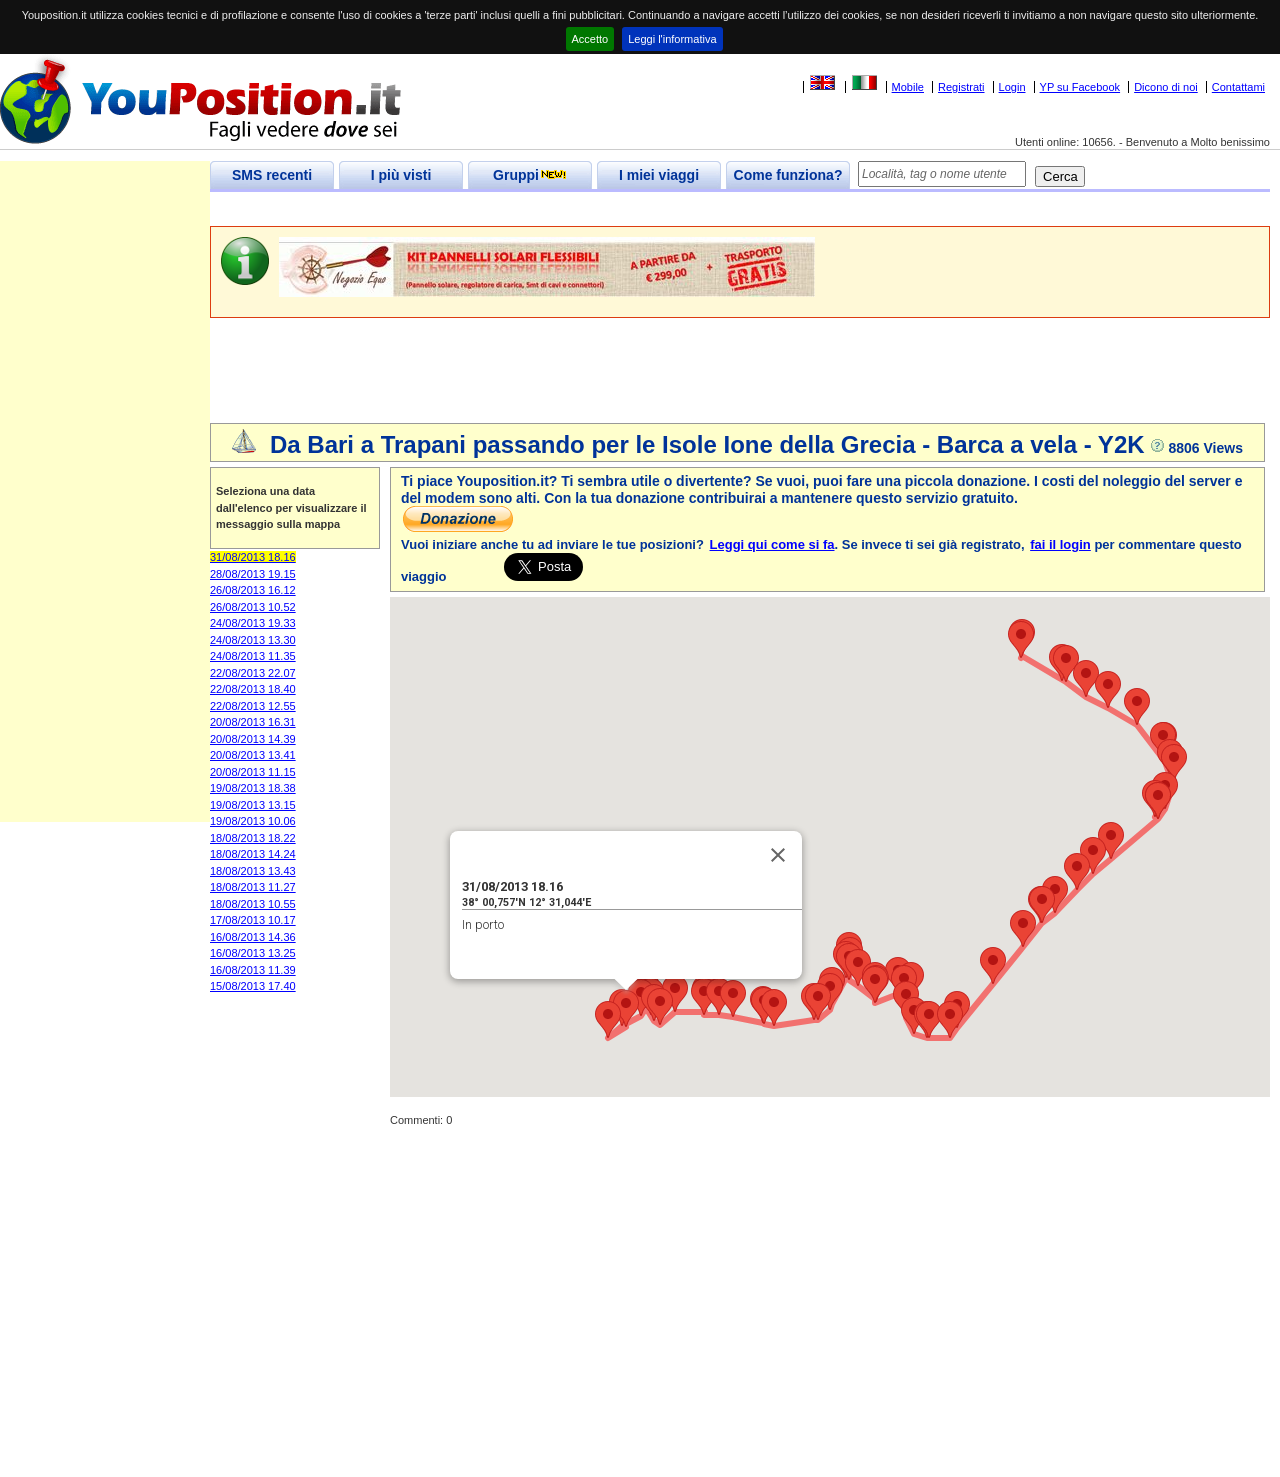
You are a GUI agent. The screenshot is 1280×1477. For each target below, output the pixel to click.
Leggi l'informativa (672, 39)
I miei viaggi (659, 175)
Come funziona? (788, 175)
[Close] (778, 855)
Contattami (1238, 87)
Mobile (908, 87)
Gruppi (530, 175)
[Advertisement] (574, 209)
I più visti (401, 175)
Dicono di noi (1166, 87)
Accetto (590, 39)
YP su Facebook (1080, 87)
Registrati (961, 87)
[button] (626, 1008)
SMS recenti (272, 175)
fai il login (1060, 544)
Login (1012, 87)
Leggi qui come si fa (772, 544)
